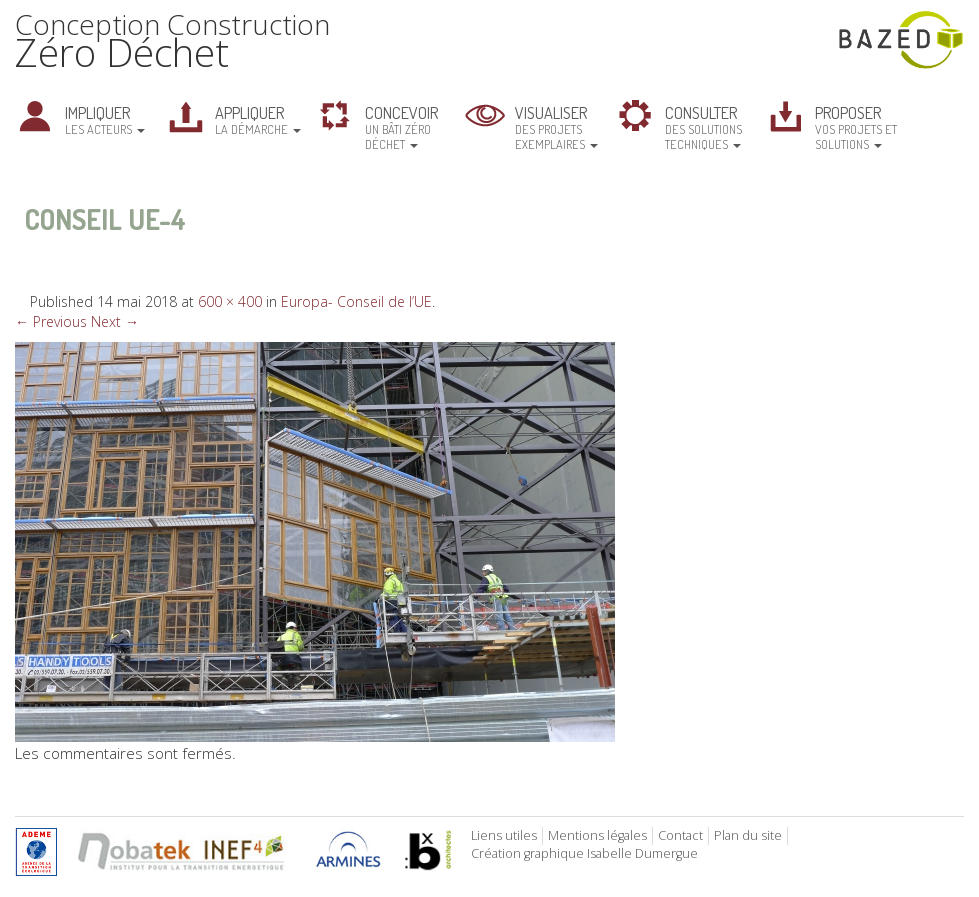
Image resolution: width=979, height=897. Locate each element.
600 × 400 (230, 301)
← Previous (51, 321)
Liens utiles (504, 835)
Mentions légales (597, 835)
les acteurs (105, 119)
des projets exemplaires (556, 127)
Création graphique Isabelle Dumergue (584, 853)
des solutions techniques (703, 127)
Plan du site (748, 835)
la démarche (258, 119)
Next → (115, 321)
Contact (680, 835)
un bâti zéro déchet (401, 127)
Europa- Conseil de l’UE (356, 301)
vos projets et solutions (856, 127)
